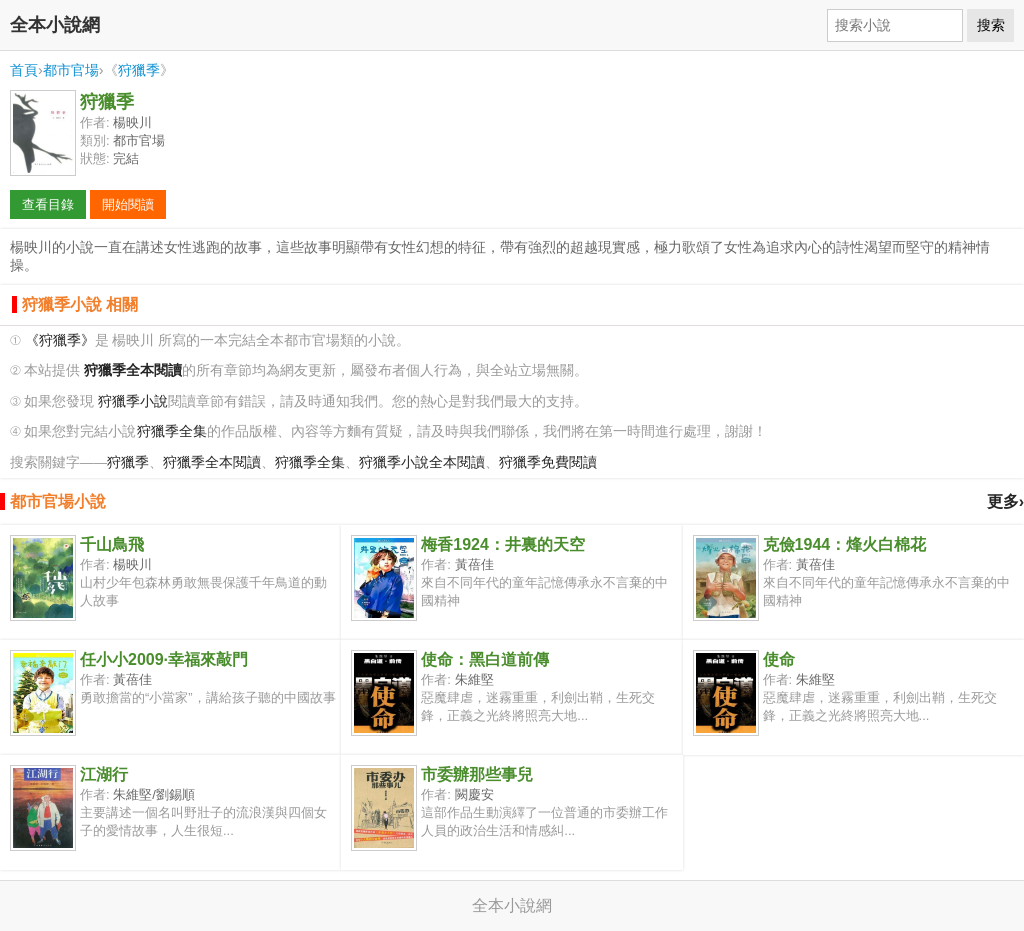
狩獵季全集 (172, 431)
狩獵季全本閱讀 (212, 462)
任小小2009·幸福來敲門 (164, 659)
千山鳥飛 (112, 544)
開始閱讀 (128, 204)
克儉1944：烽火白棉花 (845, 544)
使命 (779, 659)
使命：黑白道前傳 (485, 659)
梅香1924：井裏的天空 (503, 544)
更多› (1005, 501)
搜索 (991, 25)
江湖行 (104, 774)
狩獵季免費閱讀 (548, 462)
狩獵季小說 (133, 401)
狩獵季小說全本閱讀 (422, 462)
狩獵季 (139, 70)
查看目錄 (48, 204)
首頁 (24, 70)
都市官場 (71, 70)
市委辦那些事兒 (477, 774)
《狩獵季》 (60, 340)
